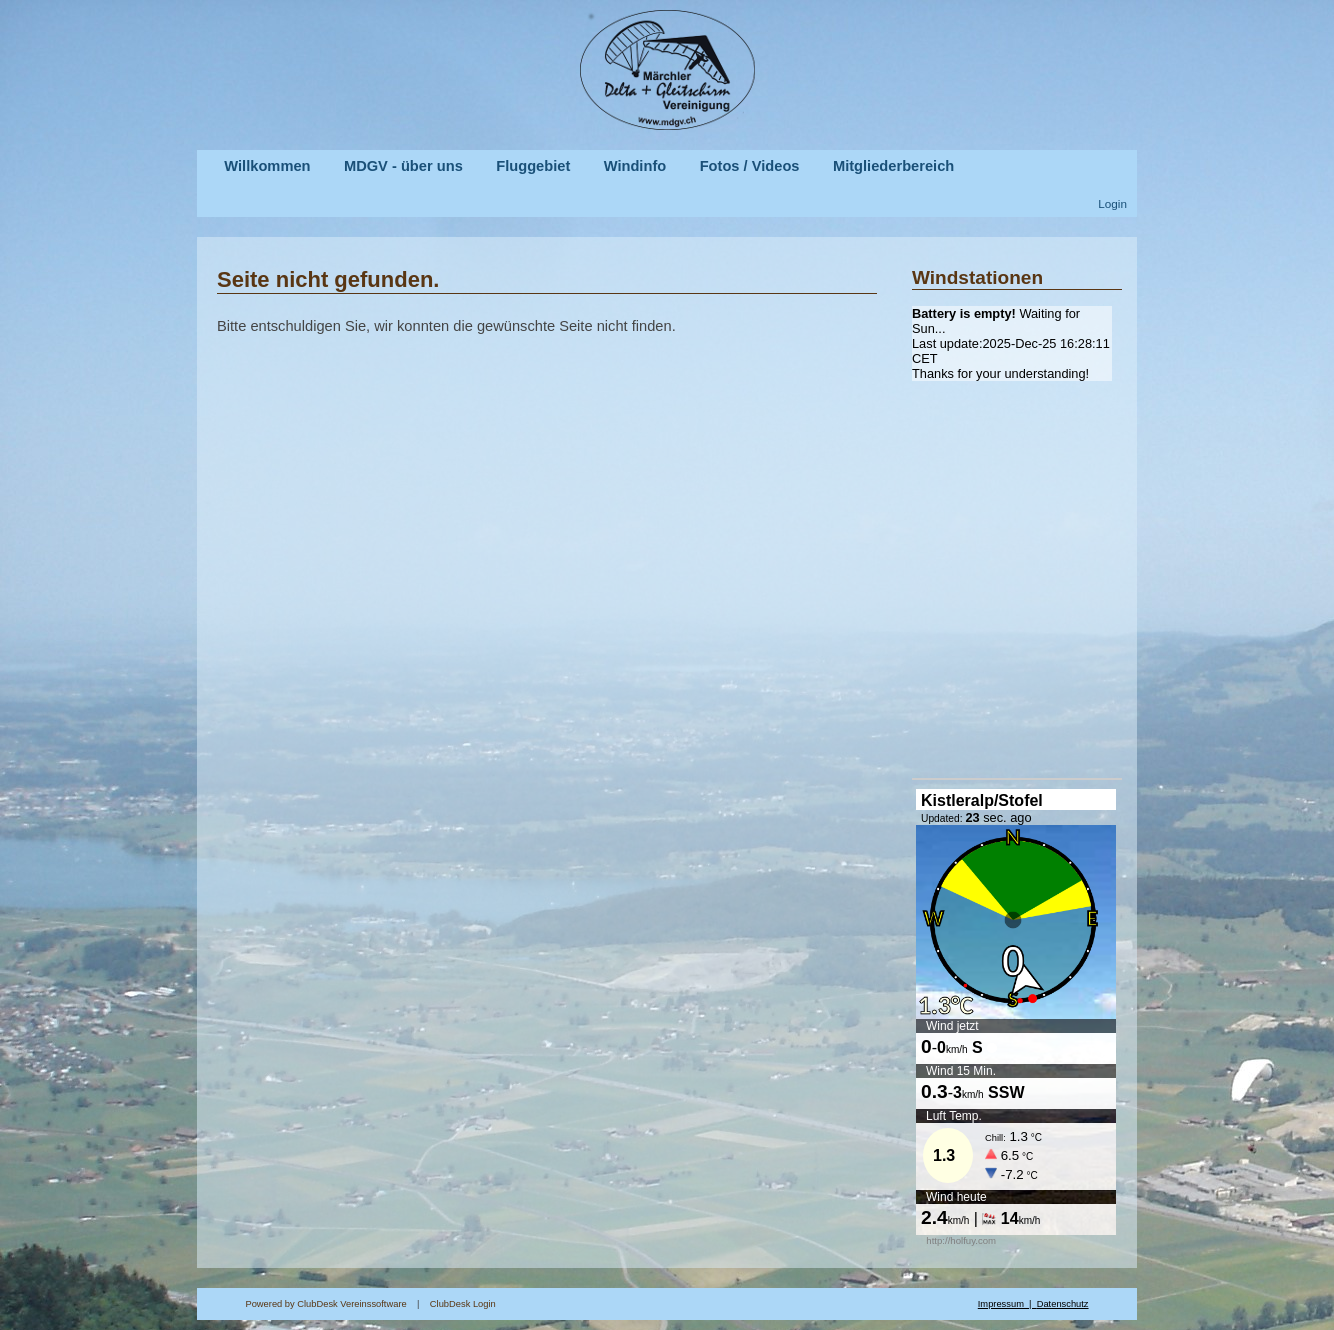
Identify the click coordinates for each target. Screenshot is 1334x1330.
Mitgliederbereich (893, 166)
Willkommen (267, 166)
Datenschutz (1063, 1304)
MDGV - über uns (403, 166)
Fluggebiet (533, 166)
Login (1112, 203)
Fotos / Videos (750, 166)
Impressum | (1007, 1304)
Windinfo (635, 166)
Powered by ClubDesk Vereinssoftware (325, 1304)
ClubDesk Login (704, 1304)
